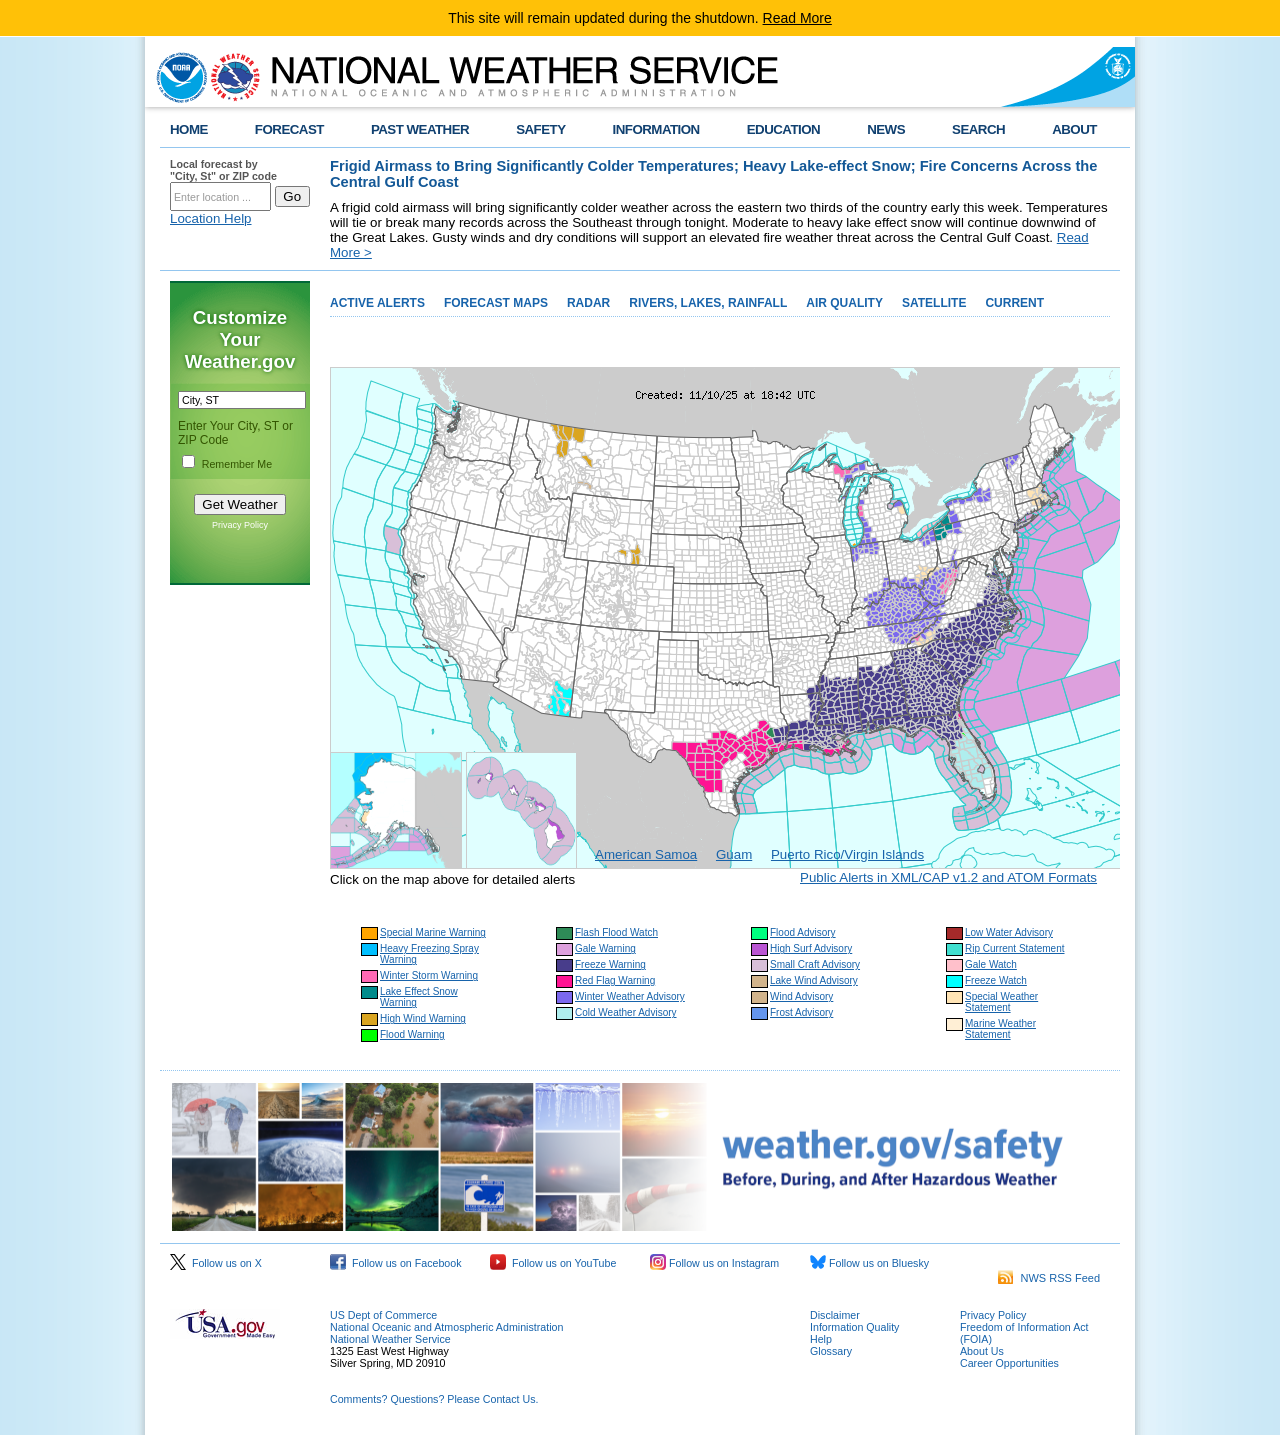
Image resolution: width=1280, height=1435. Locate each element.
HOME (189, 129)
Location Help (211, 218)
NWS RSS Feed (1049, 1278)
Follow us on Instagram (714, 1263)
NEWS (886, 129)
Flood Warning (412, 1034)
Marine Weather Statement (1000, 1029)
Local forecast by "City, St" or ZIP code (223, 170)
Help (821, 1339)
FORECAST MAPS (496, 303)
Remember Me (237, 464)
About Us (982, 1351)
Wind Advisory (801, 996)
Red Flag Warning (615, 980)
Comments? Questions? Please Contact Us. (434, 1399)
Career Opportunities (1009, 1363)
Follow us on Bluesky (869, 1263)
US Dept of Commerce (383, 1315)
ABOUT (1074, 129)
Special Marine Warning (433, 932)
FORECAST (289, 129)
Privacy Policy (240, 525)
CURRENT (1014, 303)
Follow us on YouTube (553, 1263)
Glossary (831, 1351)
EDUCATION (783, 129)
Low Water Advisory (1009, 932)
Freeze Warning (610, 964)
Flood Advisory (803, 932)
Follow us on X (216, 1263)
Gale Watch (991, 964)
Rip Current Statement (1015, 948)
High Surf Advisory (811, 948)
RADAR (588, 303)
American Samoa (646, 854)
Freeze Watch (996, 980)
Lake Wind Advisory (814, 980)
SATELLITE (934, 303)
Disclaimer (835, 1315)
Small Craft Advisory (815, 964)
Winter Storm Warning (429, 975)
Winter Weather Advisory (630, 996)
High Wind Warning (423, 1018)
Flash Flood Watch (616, 932)
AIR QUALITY (844, 303)
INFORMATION (656, 129)
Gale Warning (605, 948)
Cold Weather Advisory (626, 1012)
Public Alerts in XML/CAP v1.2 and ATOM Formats (948, 877)
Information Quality (854, 1327)
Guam (734, 854)
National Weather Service (390, 1339)
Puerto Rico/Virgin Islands (847, 854)
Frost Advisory (801, 1012)
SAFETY (540, 129)
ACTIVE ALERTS (377, 303)
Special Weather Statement (1001, 1002)
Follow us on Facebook (396, 1263)
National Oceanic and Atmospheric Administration (446, 1327)
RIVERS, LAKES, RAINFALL (708, 303)
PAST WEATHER (420, 129)
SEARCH (978, 129)
